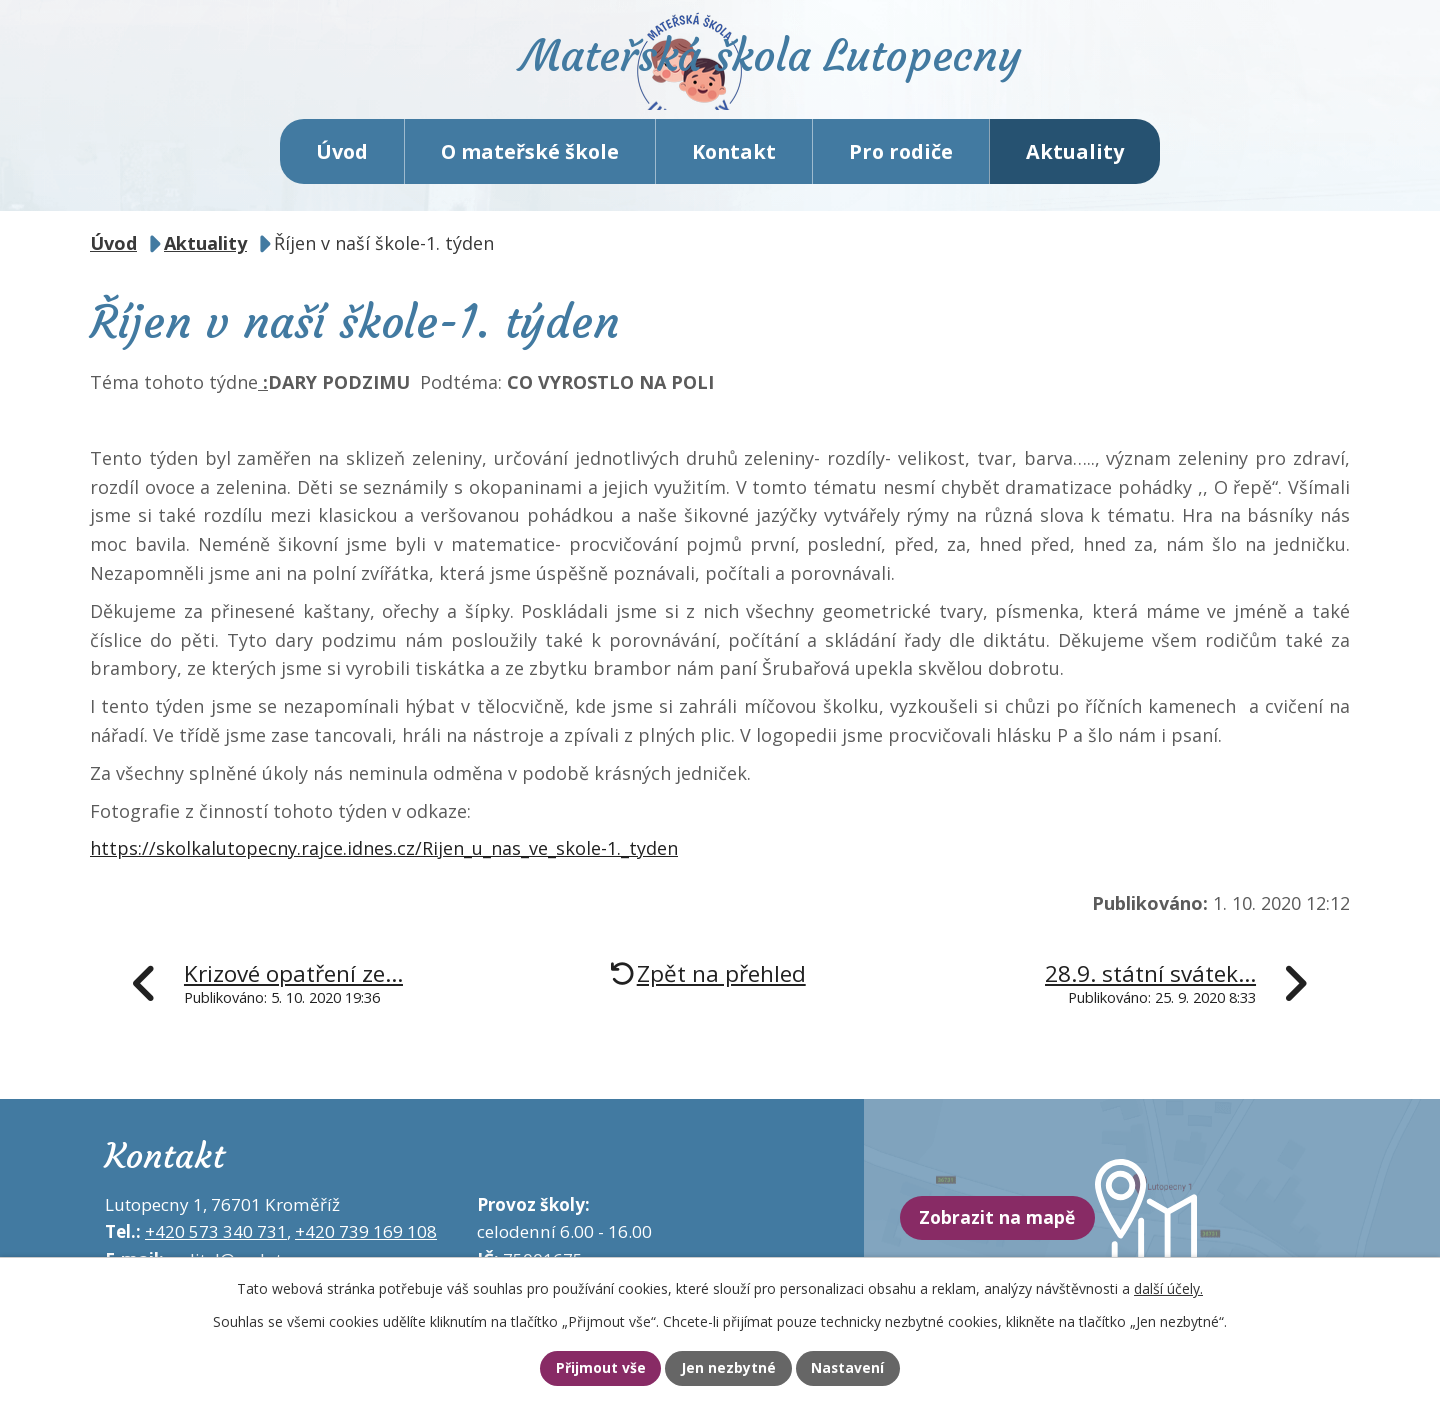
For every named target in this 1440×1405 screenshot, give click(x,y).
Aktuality (1075, 169)
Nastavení (863, 1368)
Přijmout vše (585, 1368)
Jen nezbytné (728, 1368)
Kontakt (734, 169)
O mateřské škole (530, 169)
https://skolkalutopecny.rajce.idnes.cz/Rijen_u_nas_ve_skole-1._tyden (384, 867)
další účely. (1168, 1285)
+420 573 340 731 (216, 1250)
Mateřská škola (805, 75)
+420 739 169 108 (366, 1250)
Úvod (342, 169)
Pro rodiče (901, 169)
